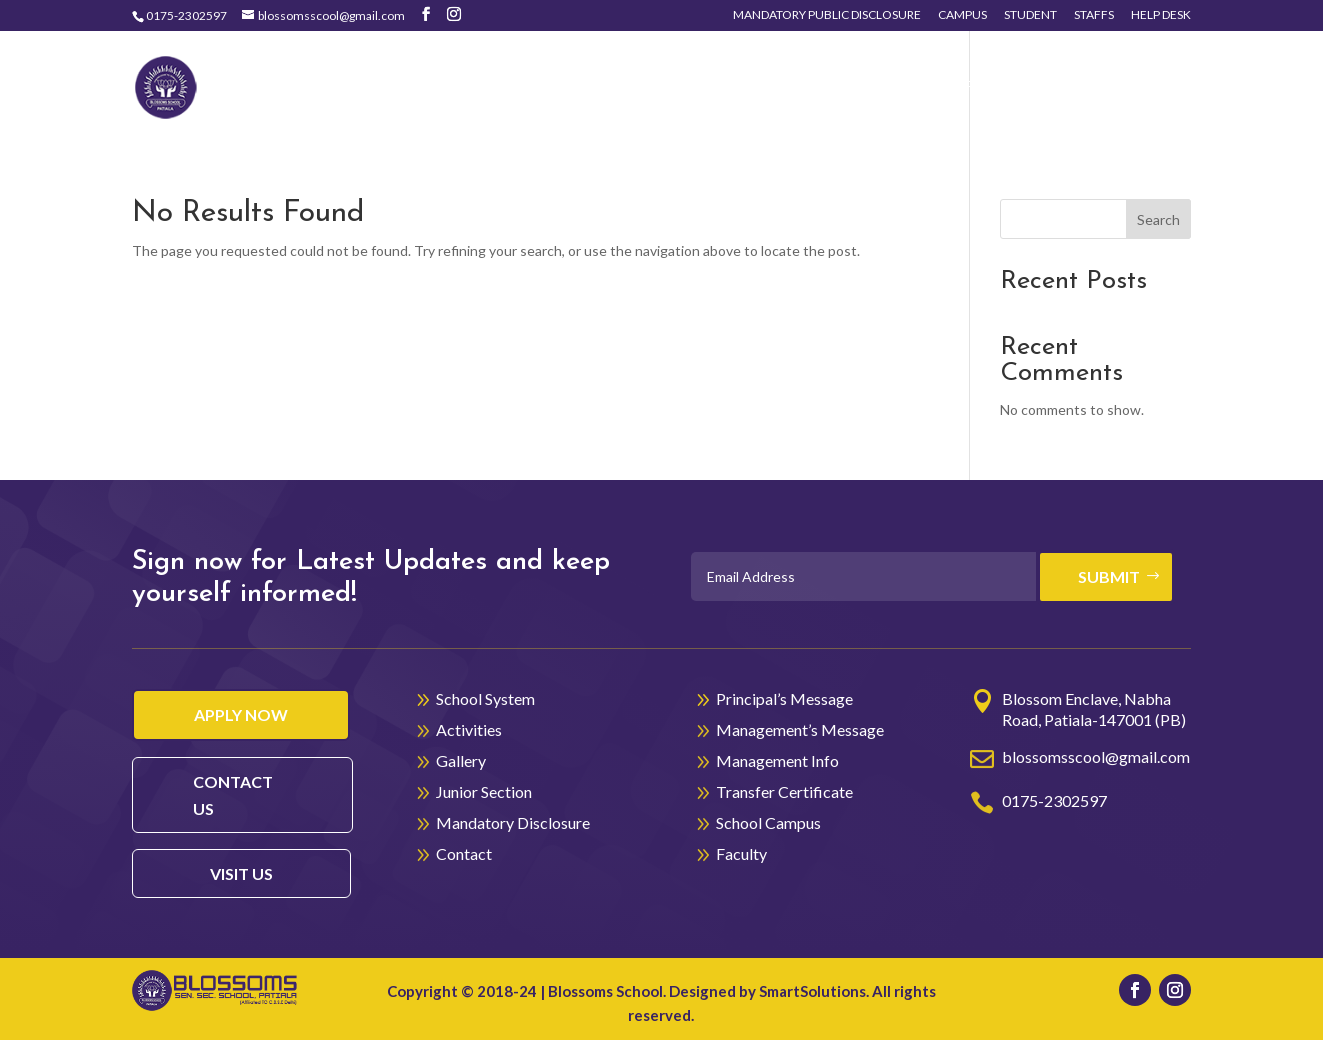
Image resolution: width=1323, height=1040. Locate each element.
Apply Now (241, 714)
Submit (1109, 576)
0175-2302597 (186, 15)
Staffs (1094, 15)
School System (587, 86)
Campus (962, 15)
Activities (731, 86)
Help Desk (1161, 15)
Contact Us (1112, 86)
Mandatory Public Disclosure (827, 15)
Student (1030, 15)
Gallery (847, 86)
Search (1158, 219)
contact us (233, 795)
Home (483, 86)
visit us (241, 873)
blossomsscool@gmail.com (1096, 756)
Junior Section (982, 86)
